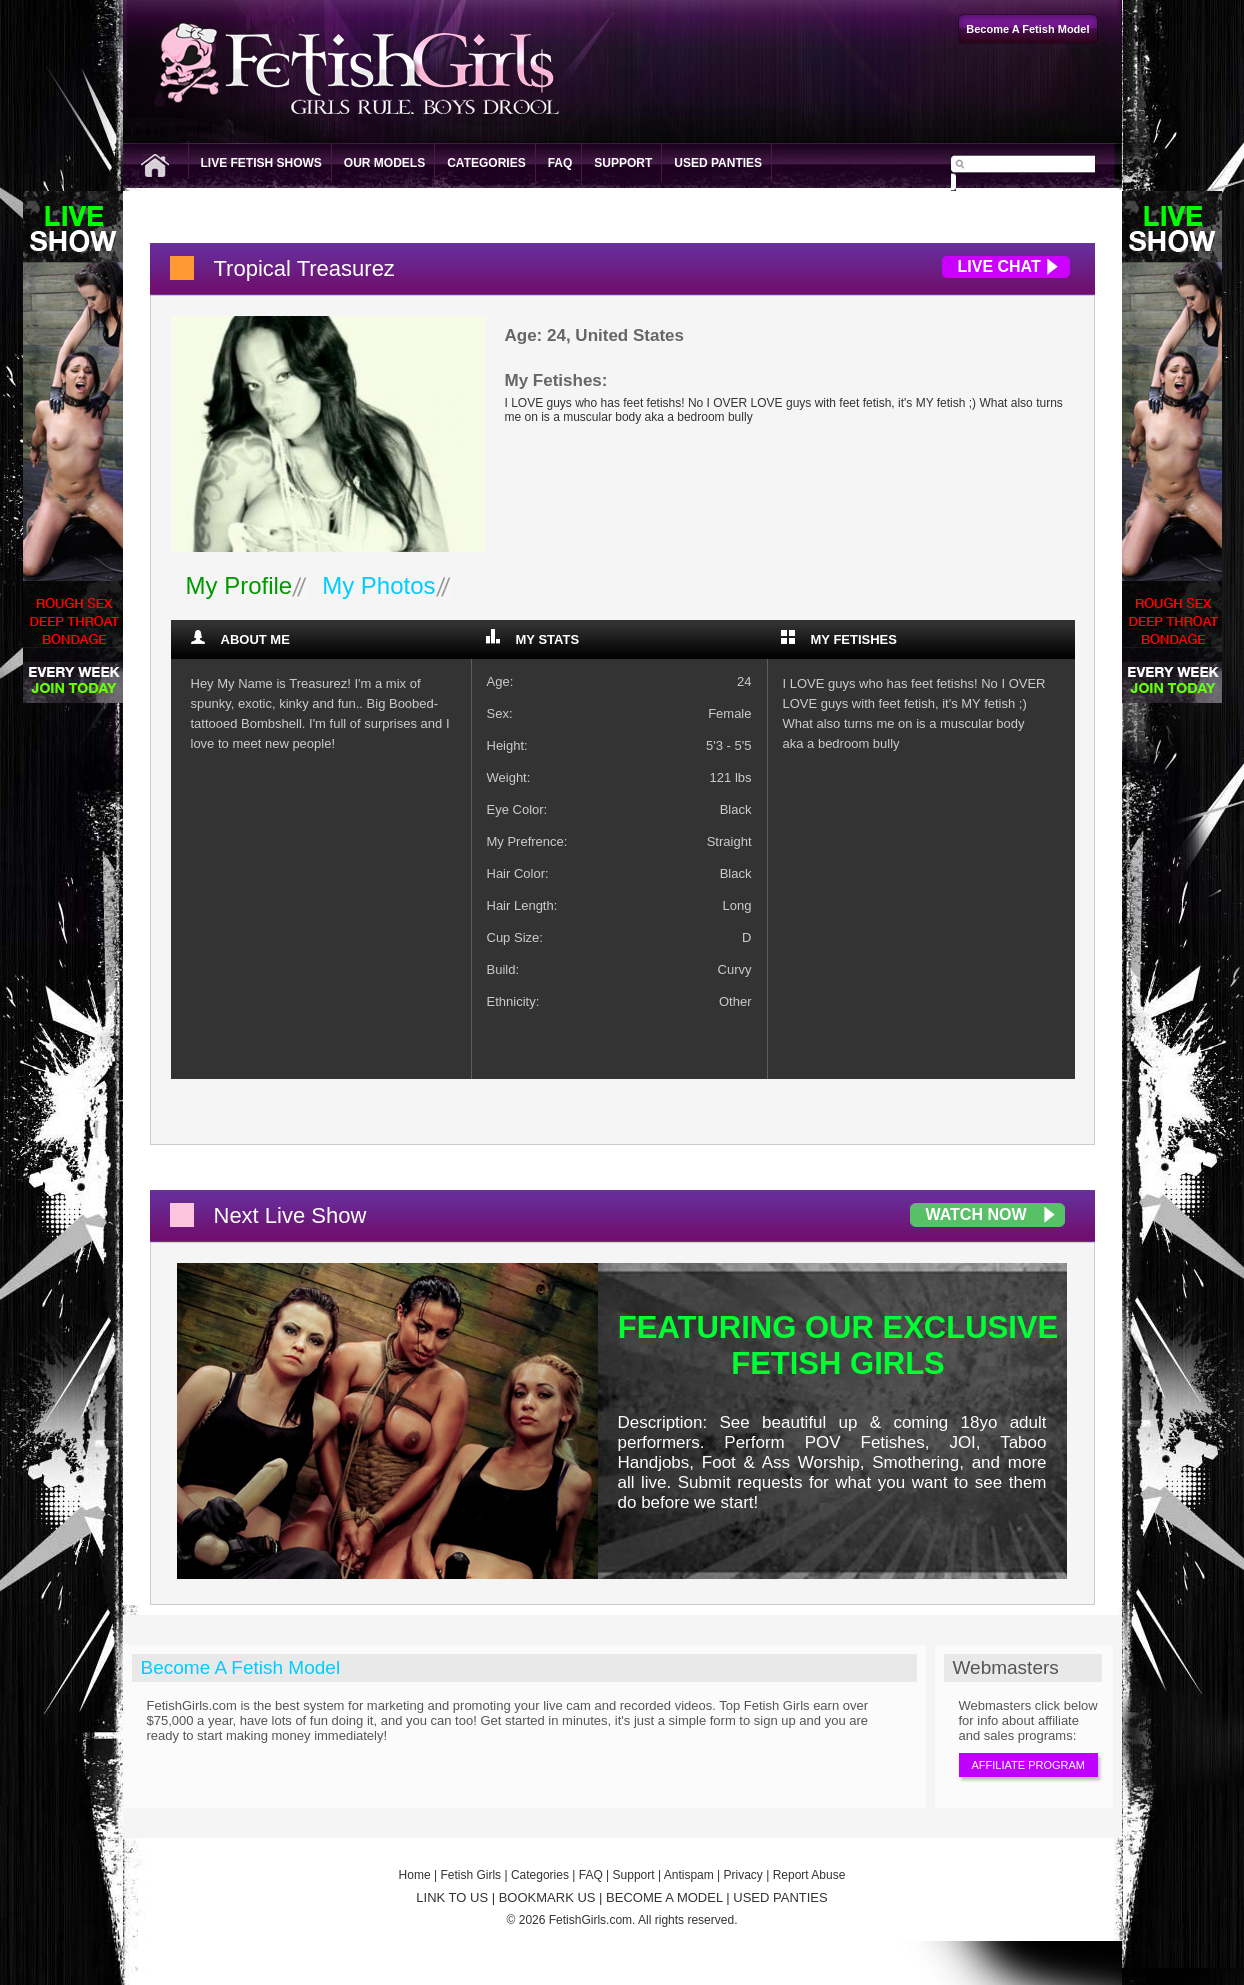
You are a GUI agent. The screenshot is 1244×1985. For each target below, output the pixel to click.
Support (623, 163)
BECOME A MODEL (664, 1897)
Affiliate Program (1028, 1765)
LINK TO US (452, 1897)
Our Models (384, 163)
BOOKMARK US (547, 1897)
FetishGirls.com (590, 1920)
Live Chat (999, 266)
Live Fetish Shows (261, 163)
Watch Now (976, 1214)
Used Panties (718, 163)
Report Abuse (809, 1875)
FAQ (560, 163)
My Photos (378, 585)
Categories (486, 163)
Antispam (689, 1875)
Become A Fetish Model (241, 1667)
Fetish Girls (470, 1875)
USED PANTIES (780, 1897)
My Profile (239, 585)
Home (415, 1875)
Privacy (743, 1875)
